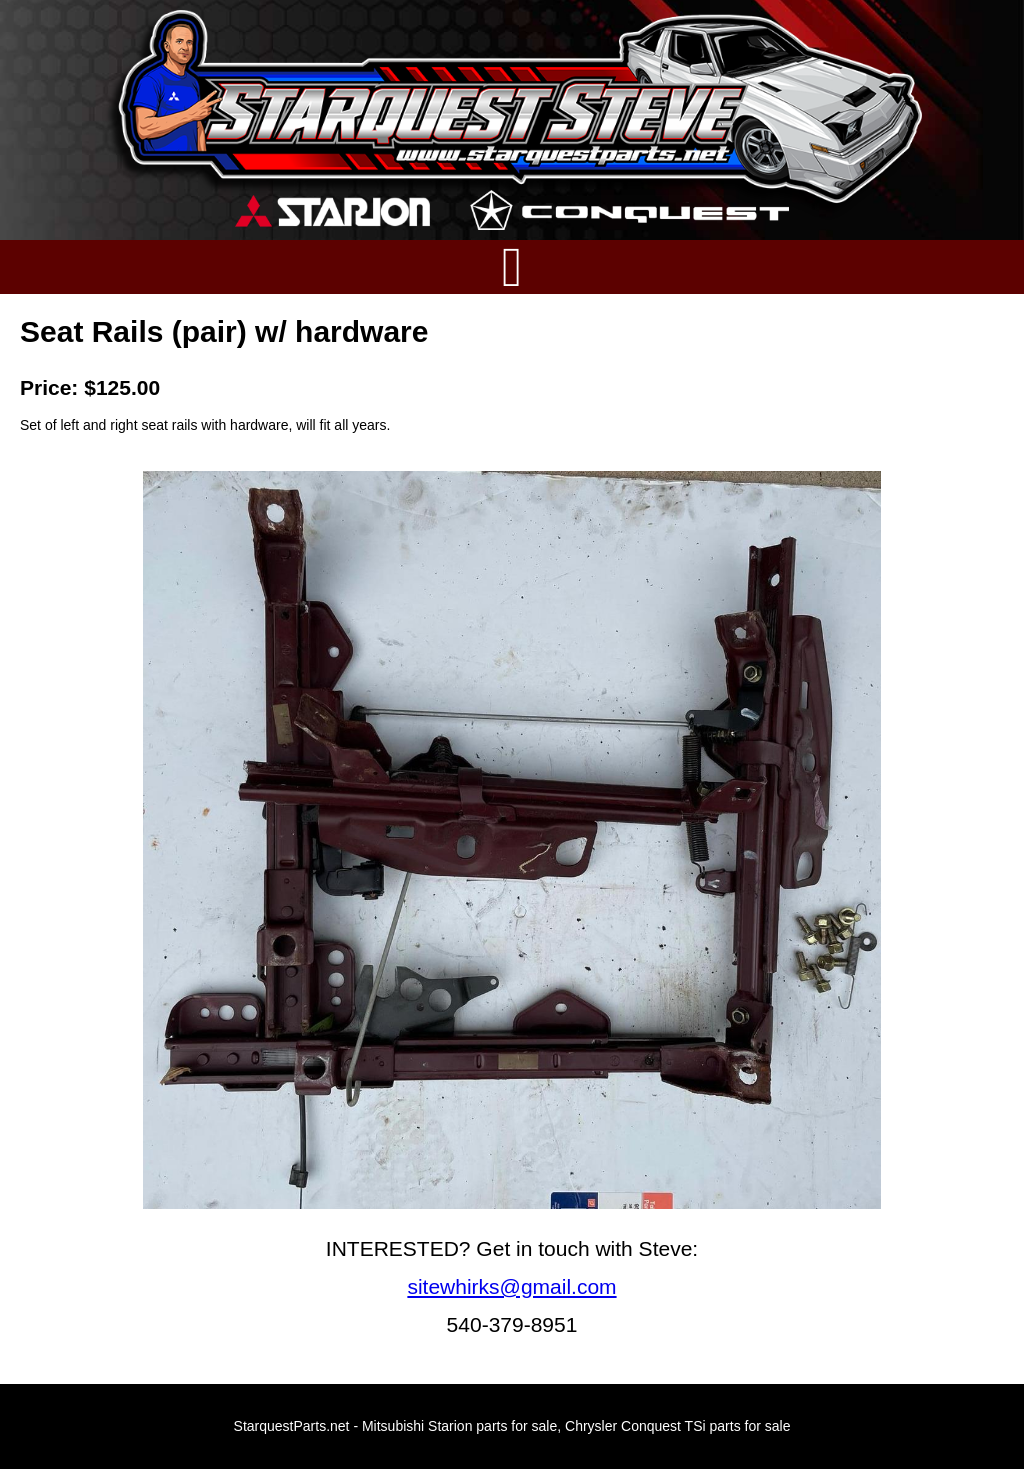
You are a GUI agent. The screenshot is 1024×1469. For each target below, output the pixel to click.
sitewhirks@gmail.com (511, 1286)
